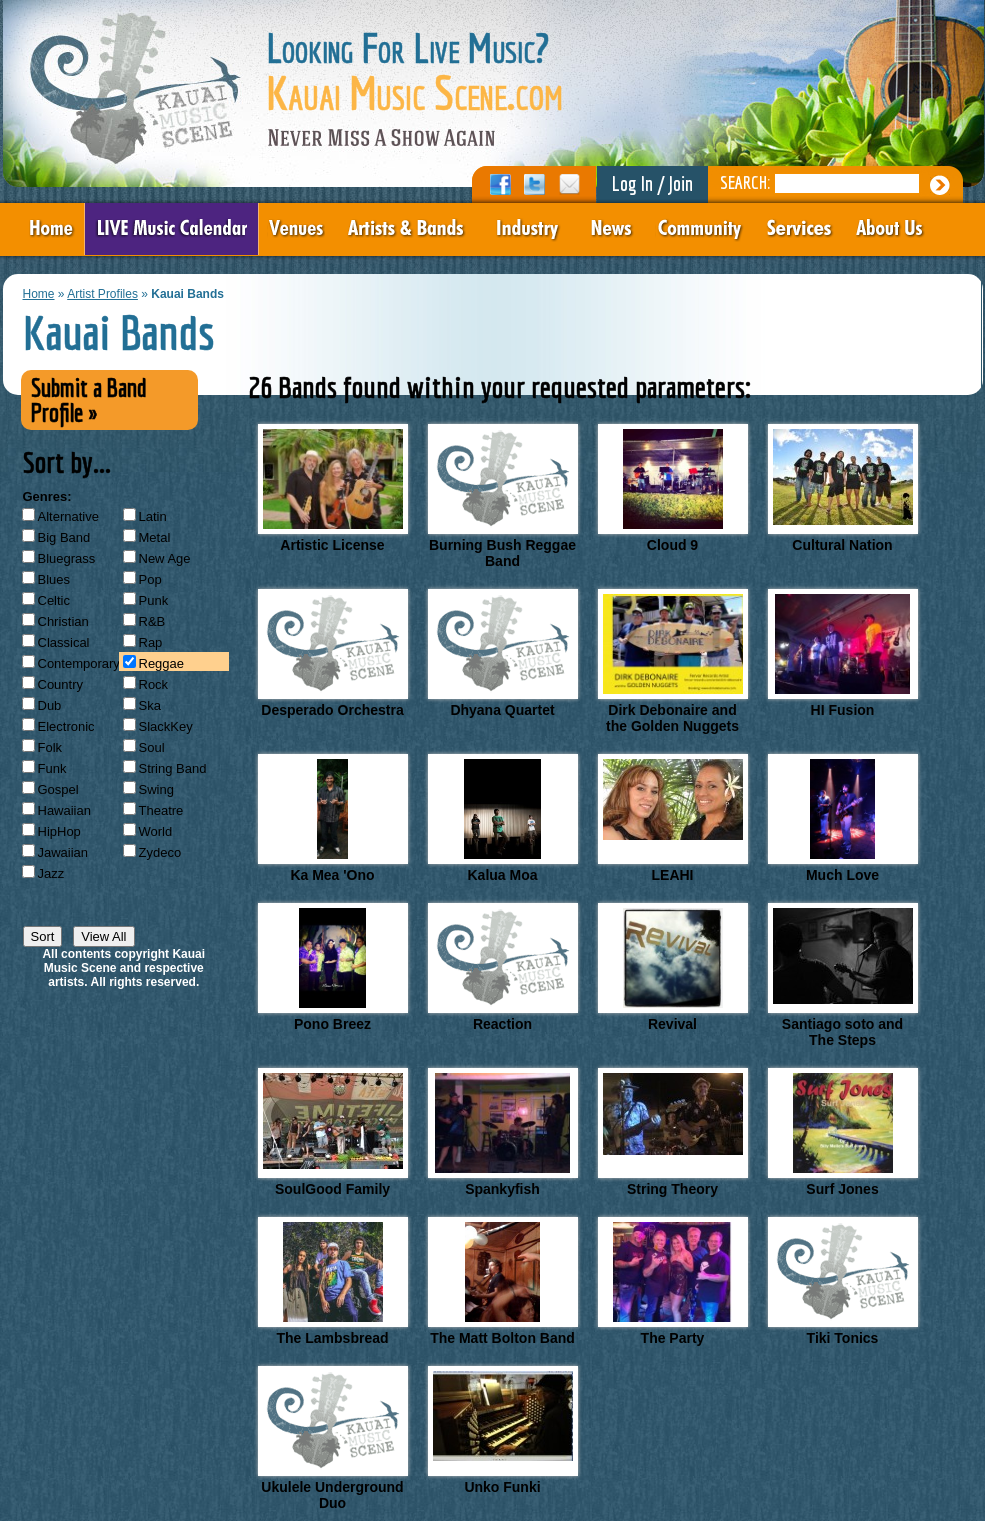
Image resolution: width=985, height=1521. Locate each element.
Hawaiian (64, 810)
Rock (154, 684)
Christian (63, 621)
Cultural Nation (843, 488)
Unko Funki (503, 1430)
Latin (153, 516)
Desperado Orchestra (333, 653)
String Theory (673, 1132)
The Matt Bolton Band (503, 1281)
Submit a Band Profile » (89, 400)
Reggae (162, 663)
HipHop (59, 831)
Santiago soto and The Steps (843, 975)
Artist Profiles (102, 294)
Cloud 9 (673, 488)
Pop (150, 579)
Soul (152, 747)
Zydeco (160, 852)
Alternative (68, 516)
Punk (154, 600)
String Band (173, 768)
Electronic (66, 726)
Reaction (503, 967)
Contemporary (79, 663)
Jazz (51, 873)
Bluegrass (67, 558)
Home (39, 294)
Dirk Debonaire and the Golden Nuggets (673, 661)
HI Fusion (843, 653)
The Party (673, 1281)
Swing (156, 789)
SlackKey (166, 726)
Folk (50, 747)
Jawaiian (63, 852)
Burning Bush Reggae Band (503, 496)
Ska (150, 705)
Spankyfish (503, 1132)
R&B (152, 621)
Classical (64, 642)
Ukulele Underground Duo (333, 1438)
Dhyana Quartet (503, 653)
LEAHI (673, 818)
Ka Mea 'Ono (333, 818)
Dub (50, 705)
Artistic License (333, 488)
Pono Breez (333, 967)
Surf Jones (843, 1132)
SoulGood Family (333, 1132)
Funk (52, 768)
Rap (151, 642)
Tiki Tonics (843, 1281)
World (156, 831)
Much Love (843, 818)
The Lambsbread (333, 1281)
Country (61, 684)
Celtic (54, 600)
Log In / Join (652, 183)
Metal (155, 537)
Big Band (64, 537)
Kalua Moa (503, 818)
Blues (54, 579)
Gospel (58, 789)
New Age (165, 558)
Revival (673, 967)
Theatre (161, 810)
